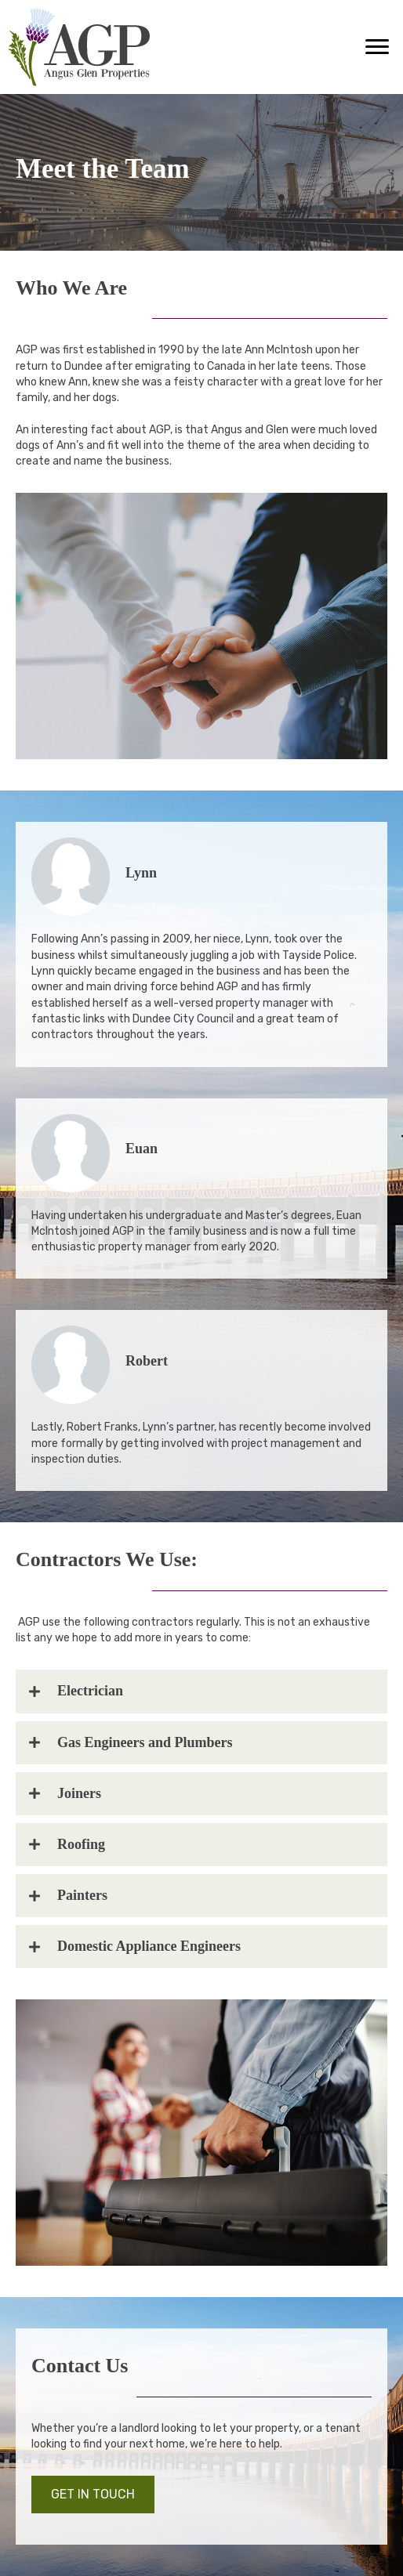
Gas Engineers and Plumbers (145, 1742)
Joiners (79, 1793)
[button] (377, 47)
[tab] (201, 1691)
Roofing (81, 1844)
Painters (82, 1895)
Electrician (90, 1691)
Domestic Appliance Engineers (149, 1946)
